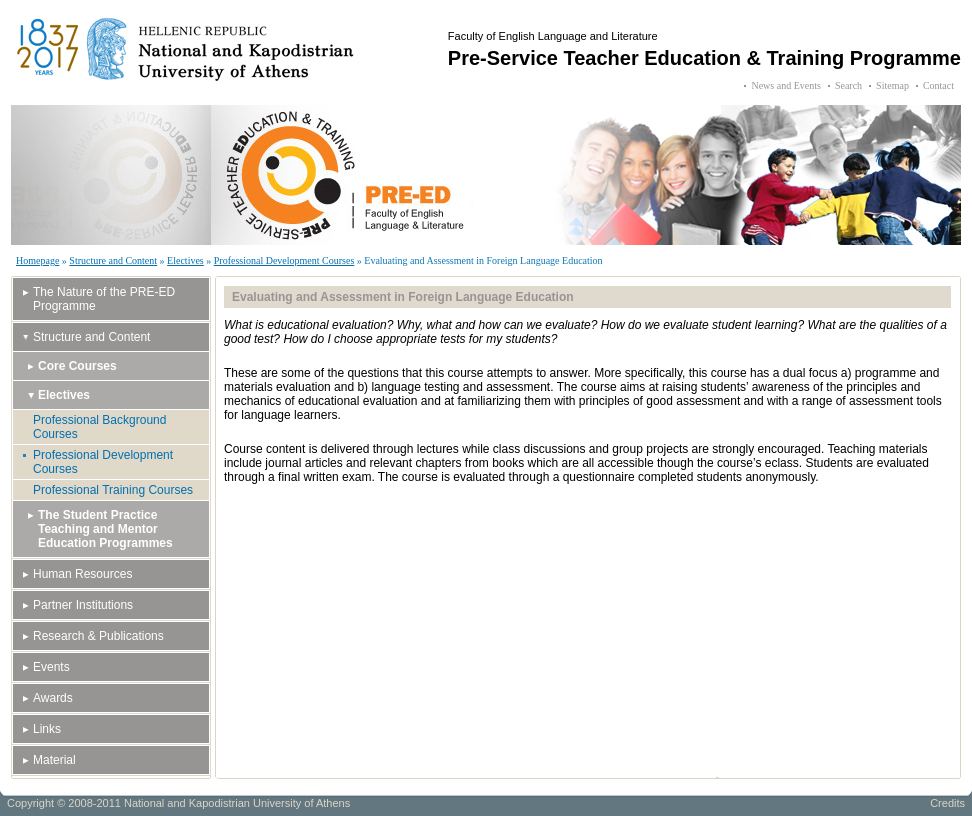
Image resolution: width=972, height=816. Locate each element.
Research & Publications (98, 636)
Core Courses (77, 366)
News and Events (785, 85)
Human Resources (82, 574)
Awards (53, 698)
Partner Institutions (83, 605)
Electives (185, 260)
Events (51, 667)
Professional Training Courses (113, 490)
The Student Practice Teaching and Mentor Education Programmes (105, 529)
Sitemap (892, 85)
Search (848, 85)
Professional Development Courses (284, 260)
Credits (947, 803)
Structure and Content (113, 260)
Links (47, 729)
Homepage (37, 260)
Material (54, 760)
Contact (938, 85)
